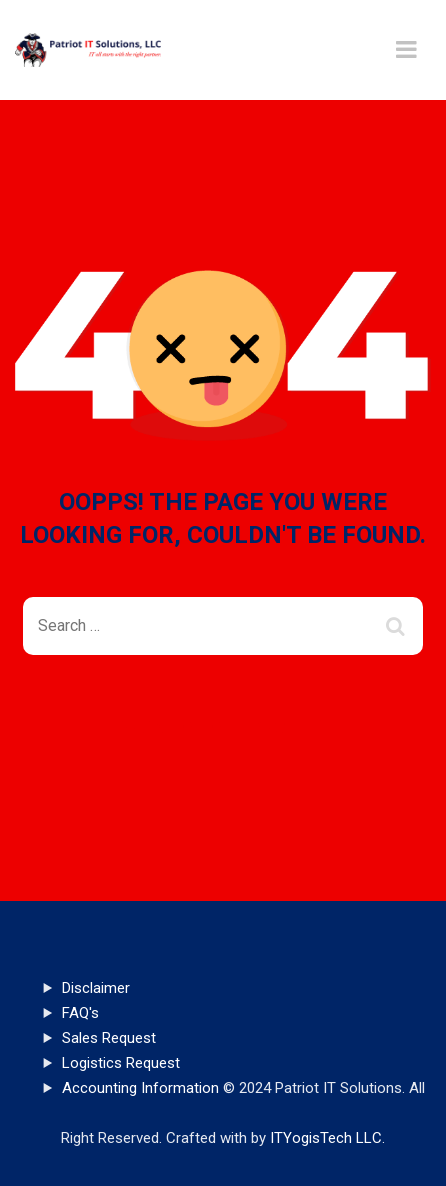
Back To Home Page (207, 727)
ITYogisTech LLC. (327, 1138)
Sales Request (109, 1038)
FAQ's (80, 1013)
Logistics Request (121, 1063)
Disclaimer (96, 988)
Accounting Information (140, 1088)
